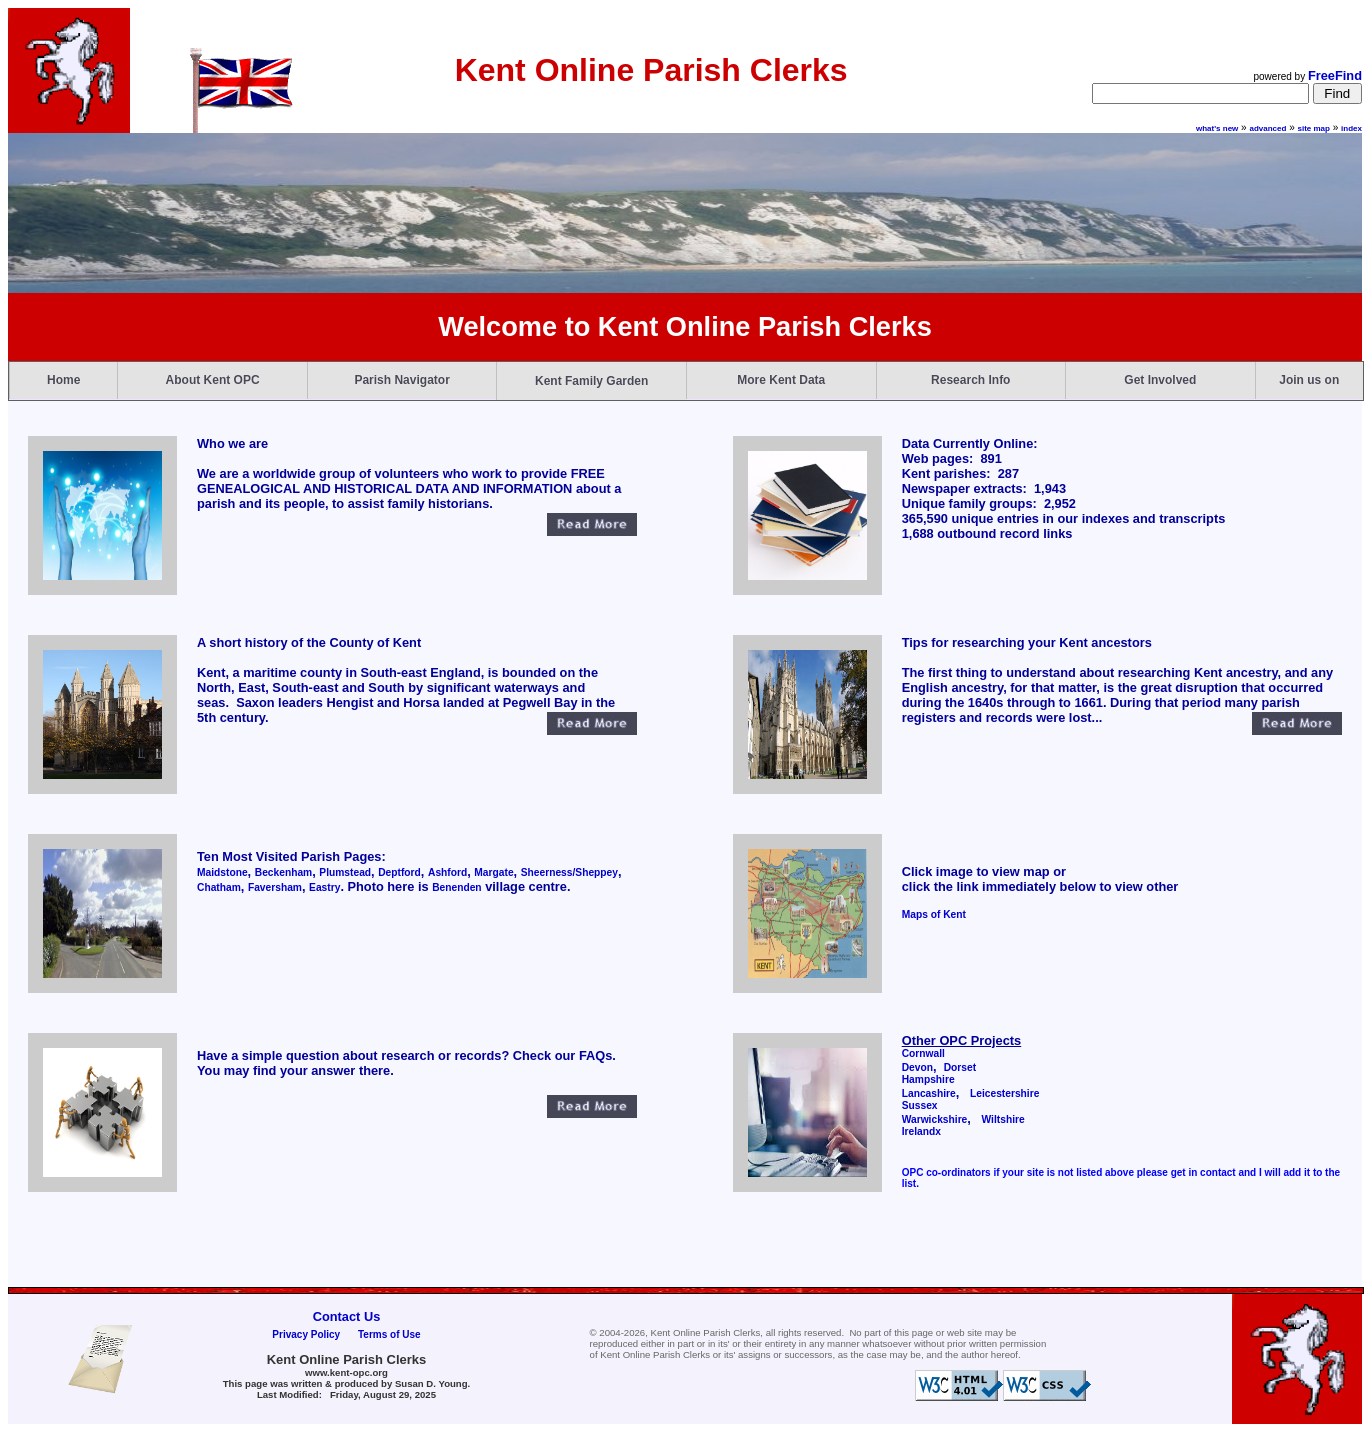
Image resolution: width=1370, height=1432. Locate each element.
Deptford (399, 872)
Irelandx (921, 1131)
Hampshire (928, 1079)
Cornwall (923, 1053)
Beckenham (283, 872)
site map (1314, 128)
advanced (1267, 128)
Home (63, 380)
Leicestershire (1004, 1093)
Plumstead (345, 872)
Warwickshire (935, 1119)
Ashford (447, 872)
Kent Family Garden (591, 381)
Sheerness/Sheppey (569, 872)
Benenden (456, 887)
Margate (493, 872)
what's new (1217, 128)
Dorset (960, 1067)
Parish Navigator (401, 380)
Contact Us (347, 1316)
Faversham (275, 887)
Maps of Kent (934, 914)
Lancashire (929, 1093)
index (1351, 128)
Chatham (219, 887)
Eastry (324, 887)
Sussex (920, 1105)
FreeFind (1335, 75)
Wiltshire (1003, 1119)
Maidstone (222, 872)
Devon (917, 1067)
